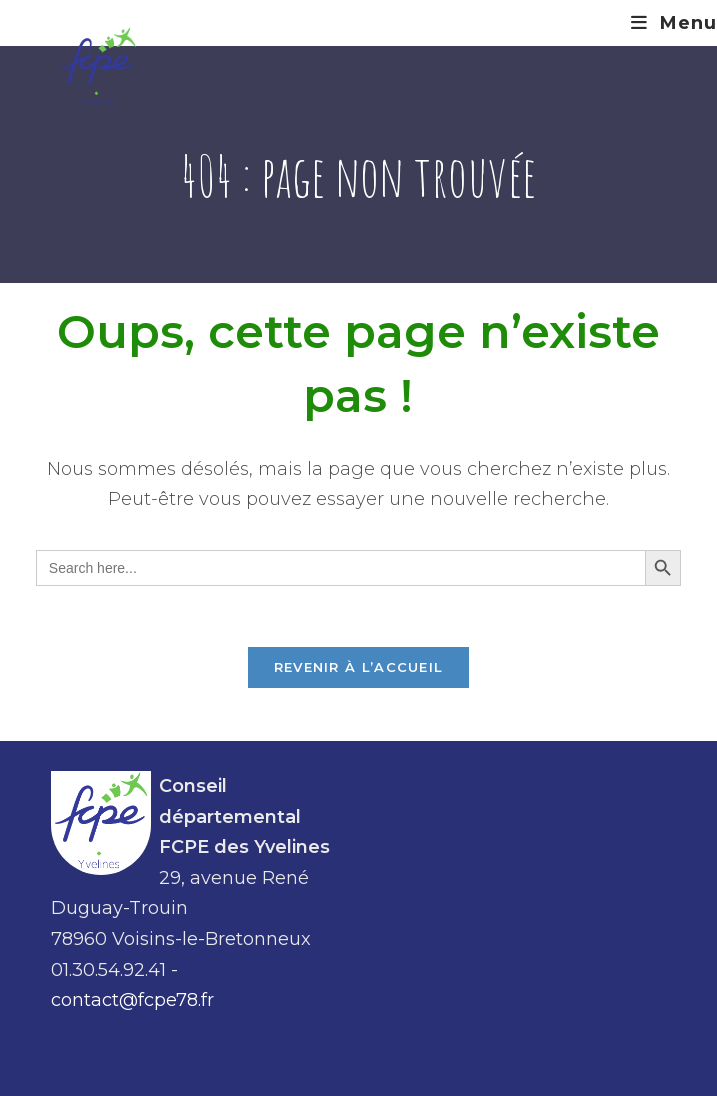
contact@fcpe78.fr (132, 1000)
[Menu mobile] (674, 23)
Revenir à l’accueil (359, 667)
